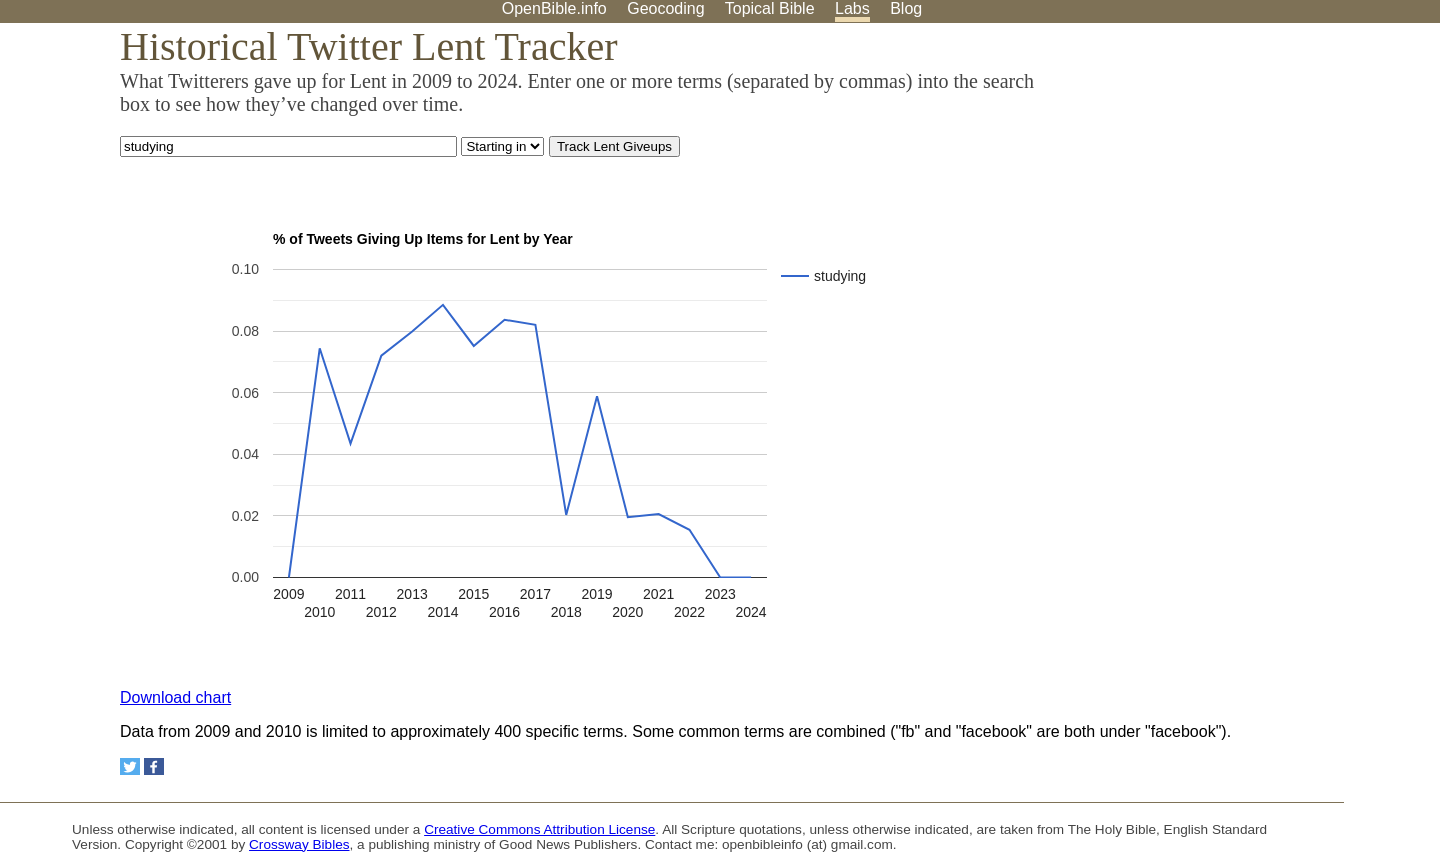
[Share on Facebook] (154, 766)
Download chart (175, 697)
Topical (770, 8)
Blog (906, 8)
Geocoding (665, 8)
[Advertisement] (1238, 179)
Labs (852, 8)
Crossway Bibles (299, 844)
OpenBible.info (554, 8)
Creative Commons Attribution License (539, 829)
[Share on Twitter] (130, 766)
